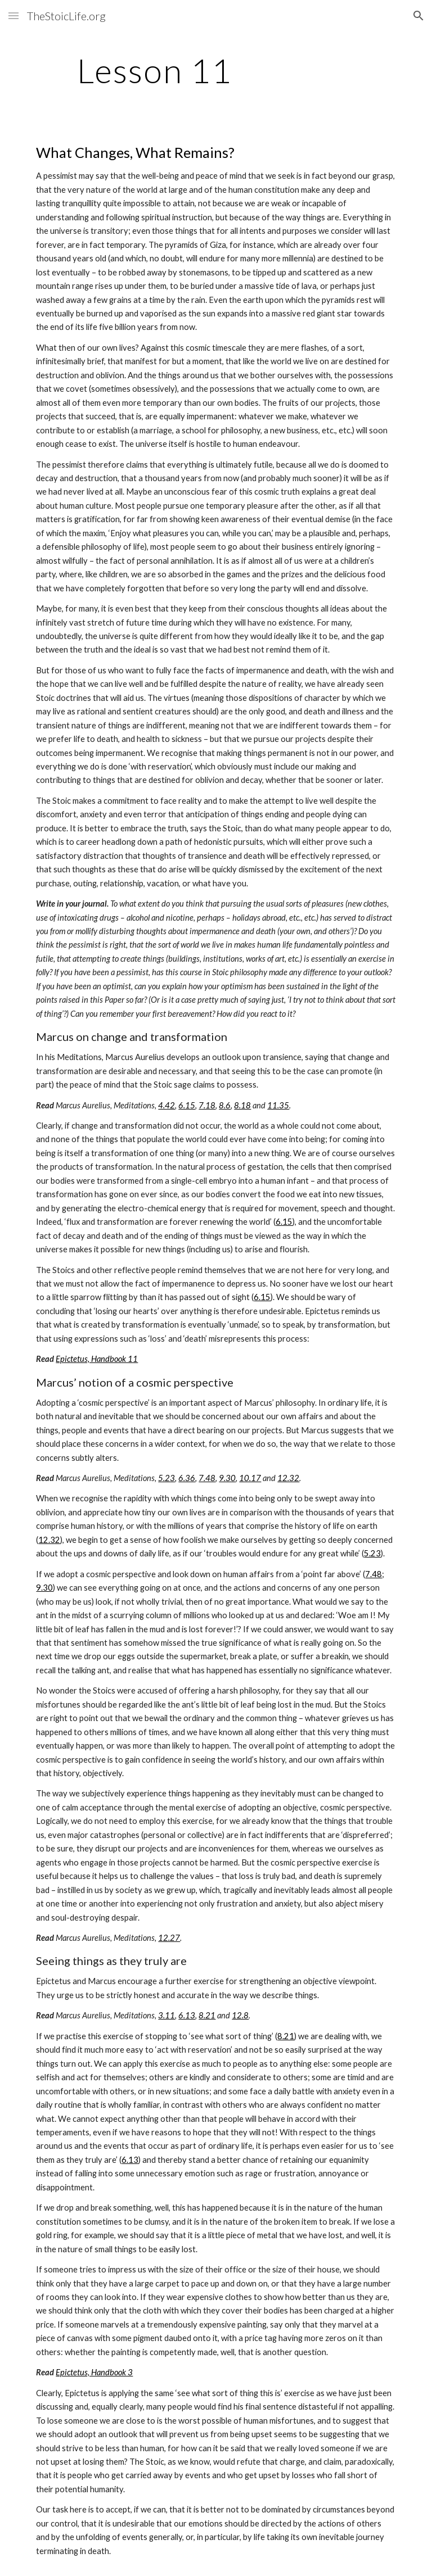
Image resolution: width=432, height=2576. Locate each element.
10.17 (250, 1478)
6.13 (186, 2015)
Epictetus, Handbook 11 (97, 1359)
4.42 (166, 1105)
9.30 (227, 1478)
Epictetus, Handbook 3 (94, 2372)
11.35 (278, 1105)
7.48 (207, 1478)
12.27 (169, 1938)
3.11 (166, 2015)
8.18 (242, 1105)
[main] (154, 70)
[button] (13, 15)
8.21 (207, 2015)
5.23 (166, 1478)
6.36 (186, 1478)
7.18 (207, 1105)
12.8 (240, 2015)
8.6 (225, 1105)
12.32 (288, 1478)
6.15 (186, 1105)
